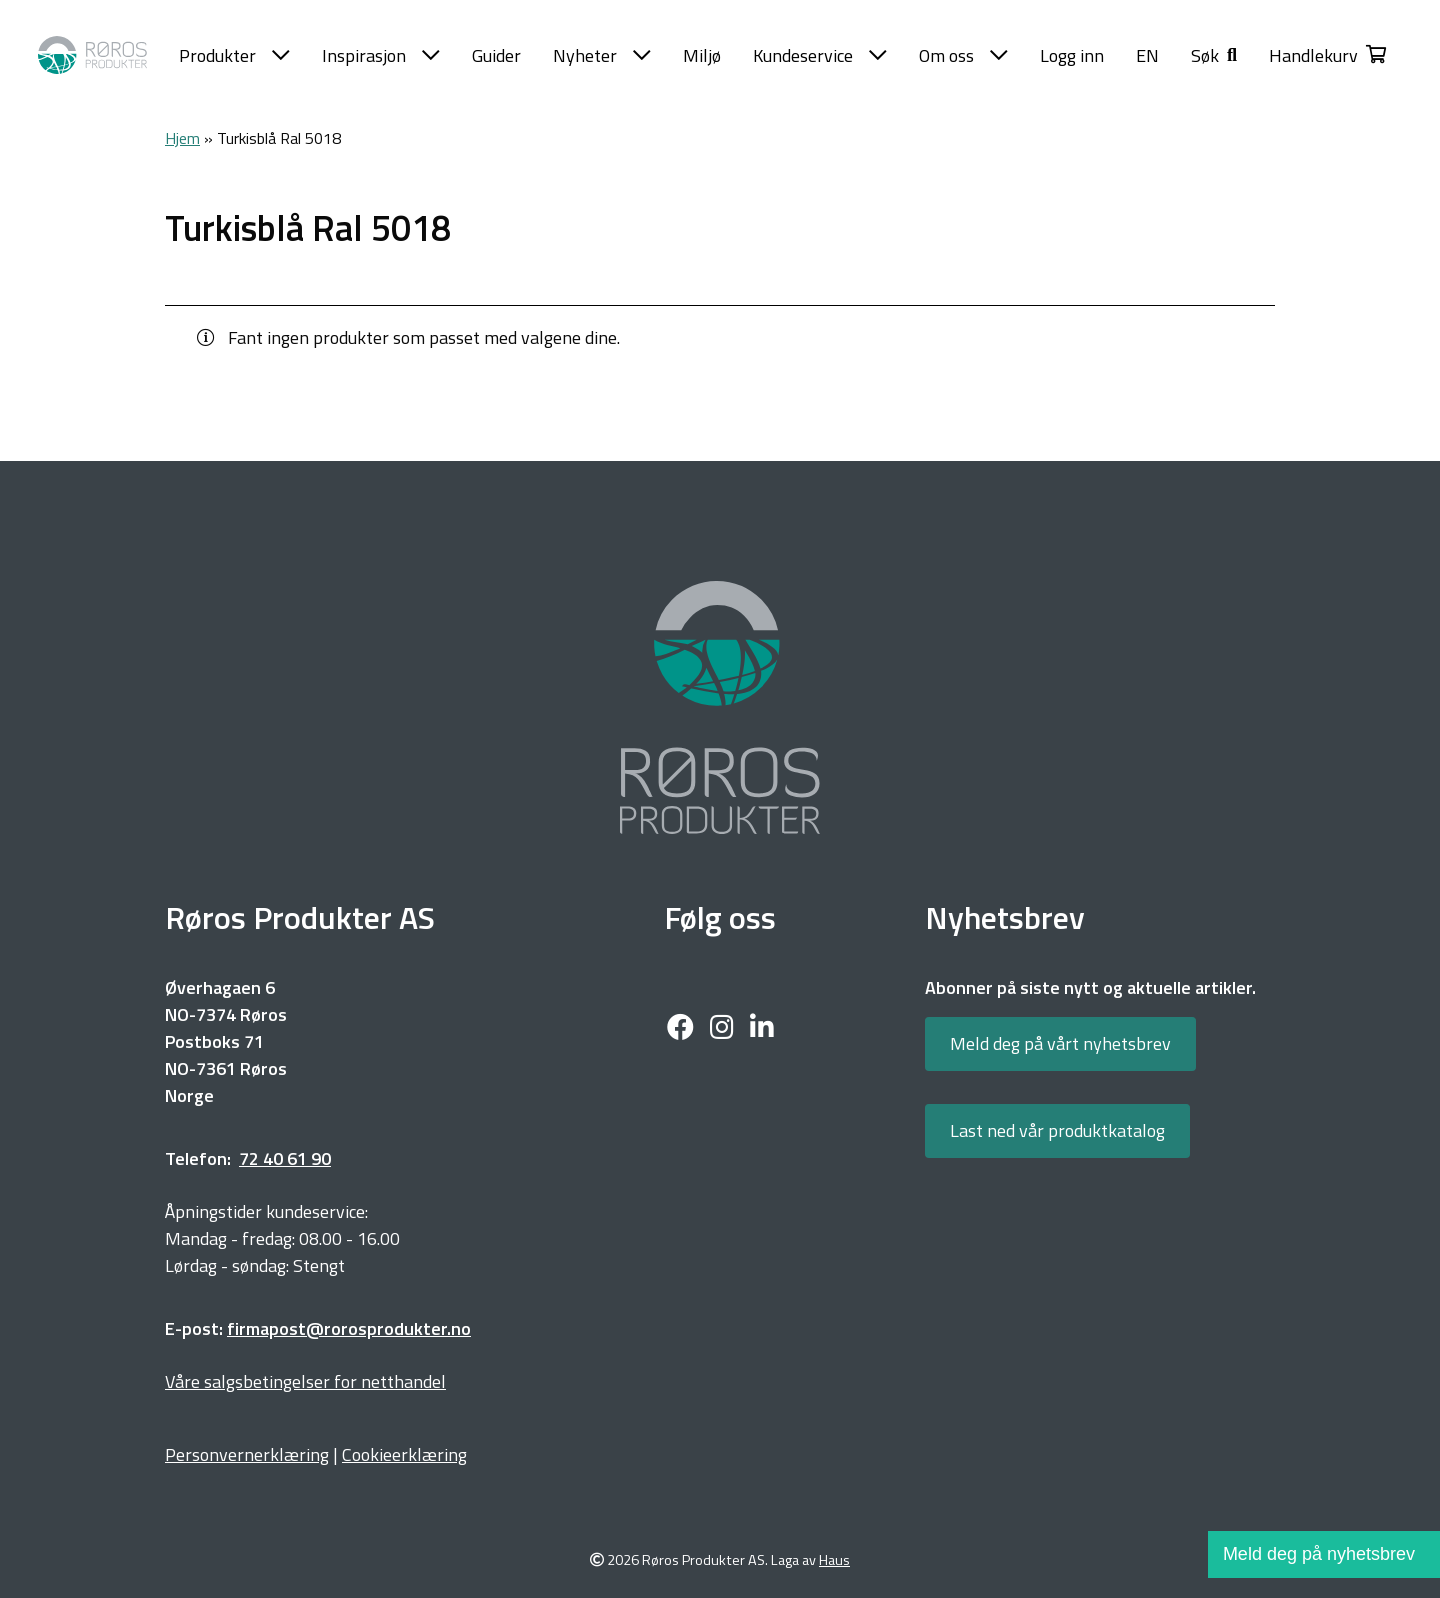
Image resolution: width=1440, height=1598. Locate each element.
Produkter (234, 55)
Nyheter (602, 55)
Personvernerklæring (247, 1454)
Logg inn (1072, 55)
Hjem (182, 138)
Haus (834, 1560)
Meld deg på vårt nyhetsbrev (1060, 1043)
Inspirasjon (381, 55)
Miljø (702, 55)
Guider (496, 55)
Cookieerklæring (404, 1454)
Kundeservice (820, 55)
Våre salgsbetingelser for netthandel (305, 1381)
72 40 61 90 (285, 1158)
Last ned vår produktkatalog (1057, 1130)
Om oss (963, 55)
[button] (1214, 55)
